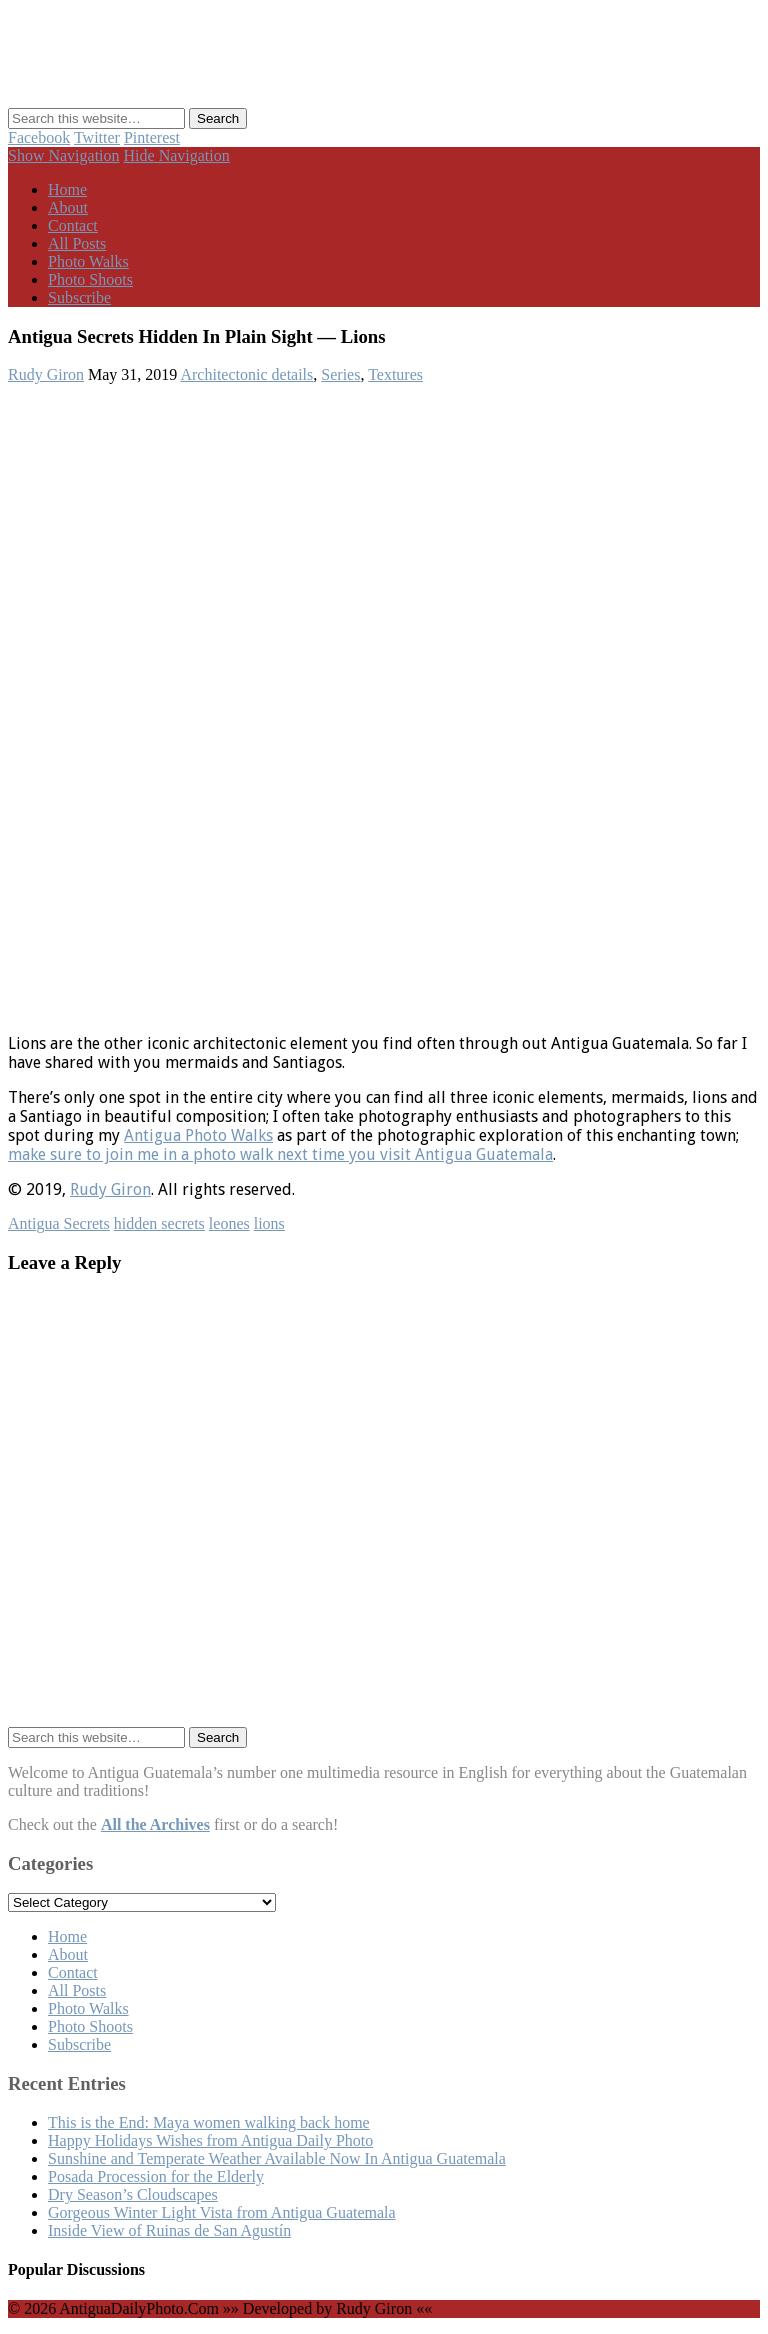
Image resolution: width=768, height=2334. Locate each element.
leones (229, 1223)
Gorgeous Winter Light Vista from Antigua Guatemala (222, 2212)
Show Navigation (64, 155)
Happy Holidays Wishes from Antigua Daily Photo (210, 2140)
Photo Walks (88, 261)
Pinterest (152, 137)
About (68, 207)
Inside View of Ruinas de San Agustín (169, 2230)
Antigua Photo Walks (198, 1135)
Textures (395, 374)
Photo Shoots (90, 279)
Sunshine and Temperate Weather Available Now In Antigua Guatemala (277, 2158)
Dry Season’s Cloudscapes (133, 2194)
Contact (73, 225)
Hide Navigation (177, 155)
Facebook (39, 137)
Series (340, 374)
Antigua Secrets (59, 1223)
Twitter (97, 137)
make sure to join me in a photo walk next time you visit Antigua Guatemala (280, 1154)
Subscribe (79, 297)
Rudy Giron (46, 374)
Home (67, 189)
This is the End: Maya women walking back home (209, 2122)
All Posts (77, 243)
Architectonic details (246, 374)
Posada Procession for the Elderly (156, 2176)
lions (269, 1223)
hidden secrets (159, 1223)
